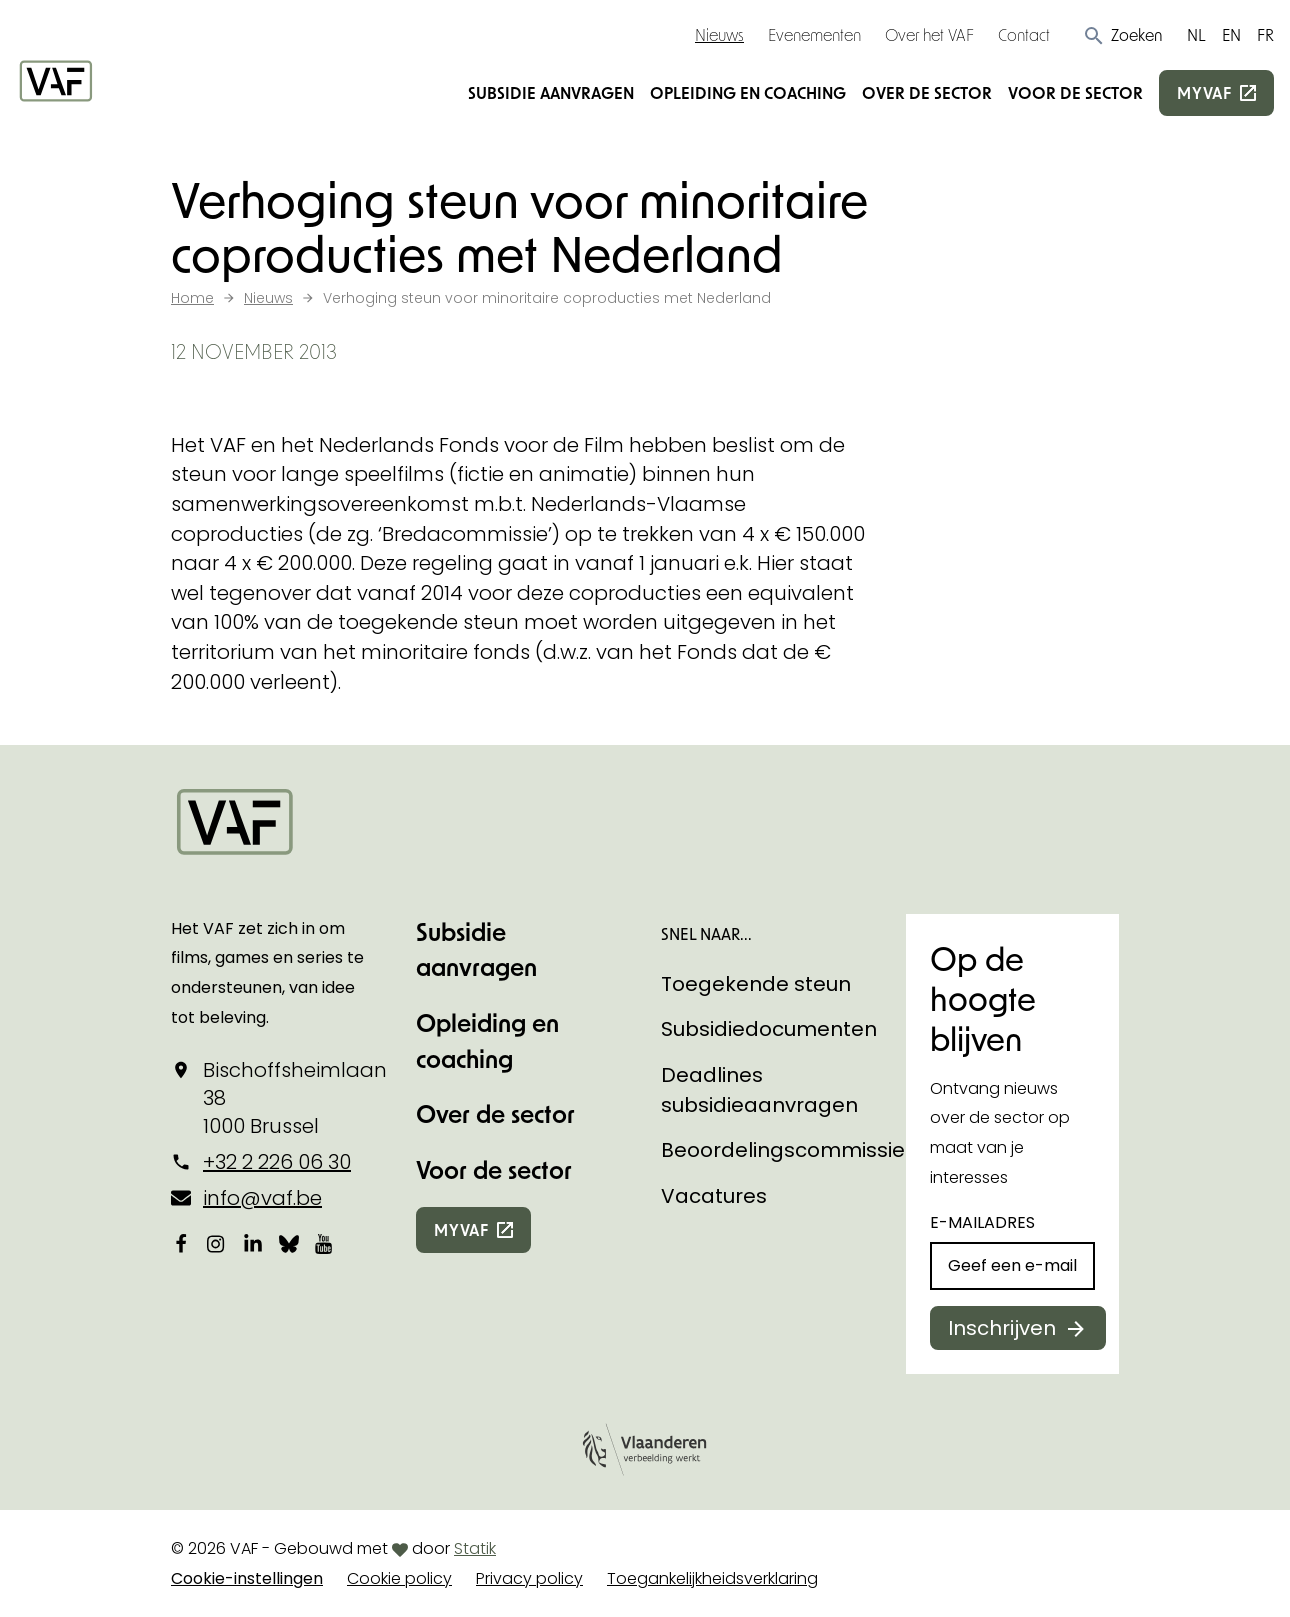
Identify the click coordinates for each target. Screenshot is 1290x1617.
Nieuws (719, 34)
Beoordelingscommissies (788, 1150)
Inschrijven (1002, 1328)
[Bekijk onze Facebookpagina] (181, 1243)
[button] (1122, 35)
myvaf (1204, 92)
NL (1196, 34)
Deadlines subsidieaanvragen (759, 1090)
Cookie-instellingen (247, 1578)
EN (1231, 34)
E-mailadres (982, 1222)
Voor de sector (1075, 92)
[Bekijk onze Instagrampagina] (217, 1243)
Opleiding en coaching (748, 92)
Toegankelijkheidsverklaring (712, 1578)
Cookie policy (399, 1578)
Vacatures (714, 1196)
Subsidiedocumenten (769, 1029)
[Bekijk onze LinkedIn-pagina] (253, 1243)
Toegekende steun (756, 984)
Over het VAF (929, 34)
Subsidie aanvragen (551, 92)
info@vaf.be (262, 1198)
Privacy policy (529, 1578)
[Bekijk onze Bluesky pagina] (289, 1243)
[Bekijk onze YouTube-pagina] (325, 1243)
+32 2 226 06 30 (277, 1162)
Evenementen (814, 34)
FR (1265, 34)
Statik (475, 1548)
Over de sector (927, 92)
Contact (1024, 34)
